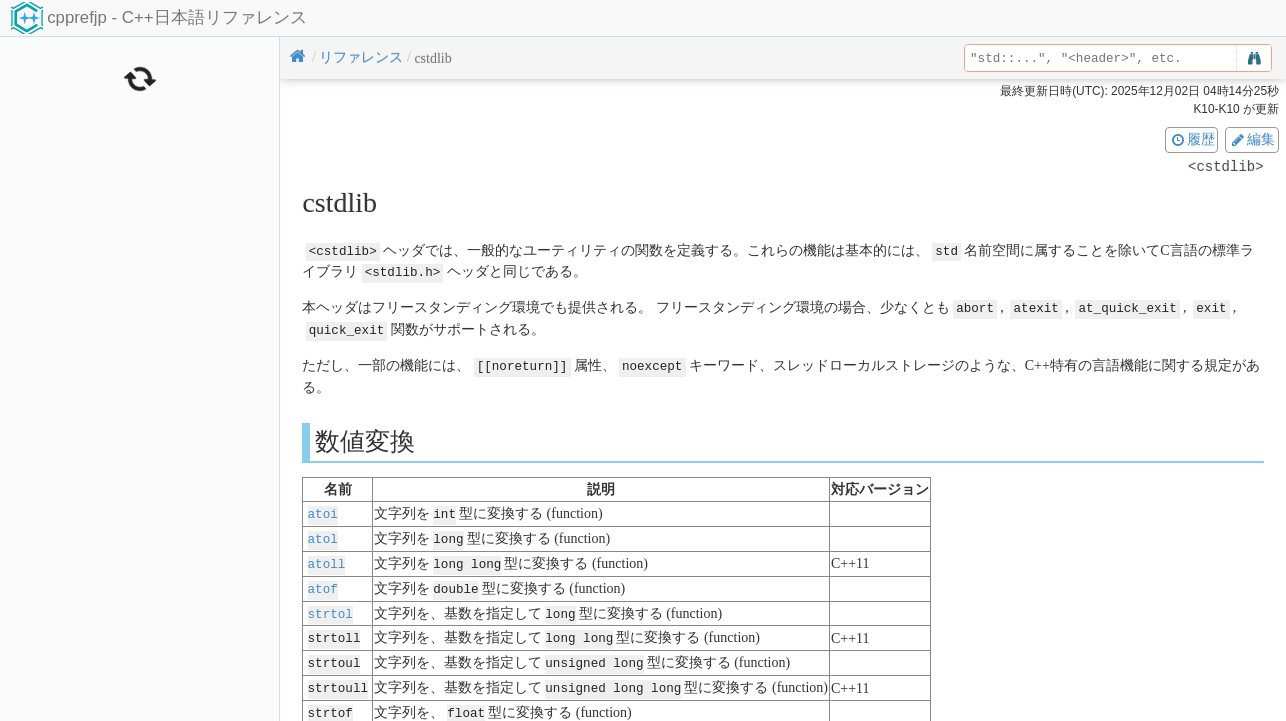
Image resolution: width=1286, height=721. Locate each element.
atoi (323, 509)
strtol (330, 605)
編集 (1252, 139)
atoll (327, 557)
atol (323, 533)
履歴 (1192, 139)
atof (323, 581)
